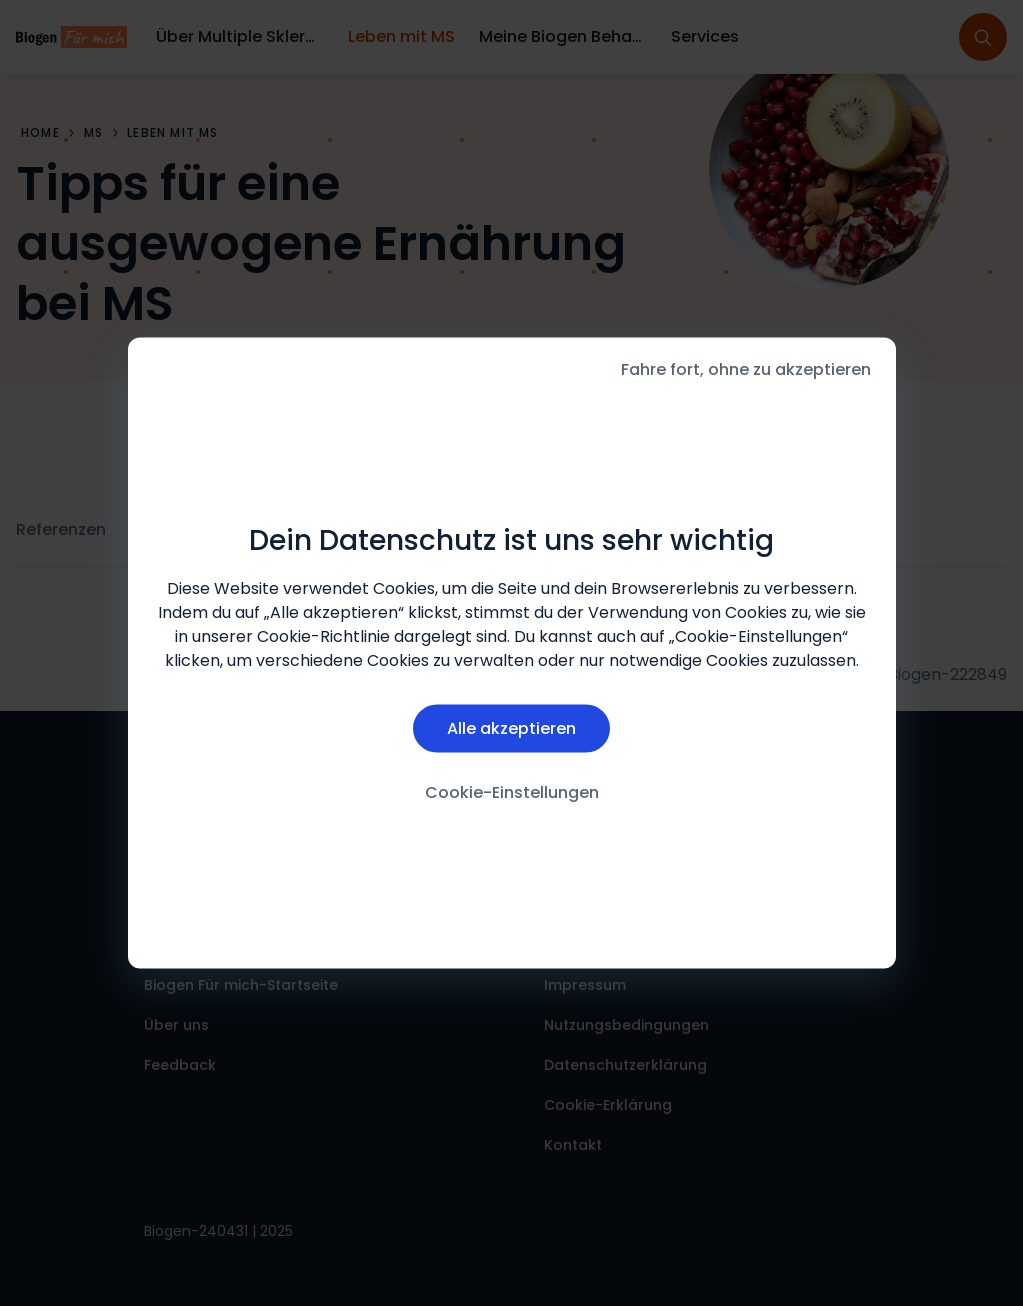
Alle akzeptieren (511, 727)
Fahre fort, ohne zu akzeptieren (746, 369)
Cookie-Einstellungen (512, 791)
